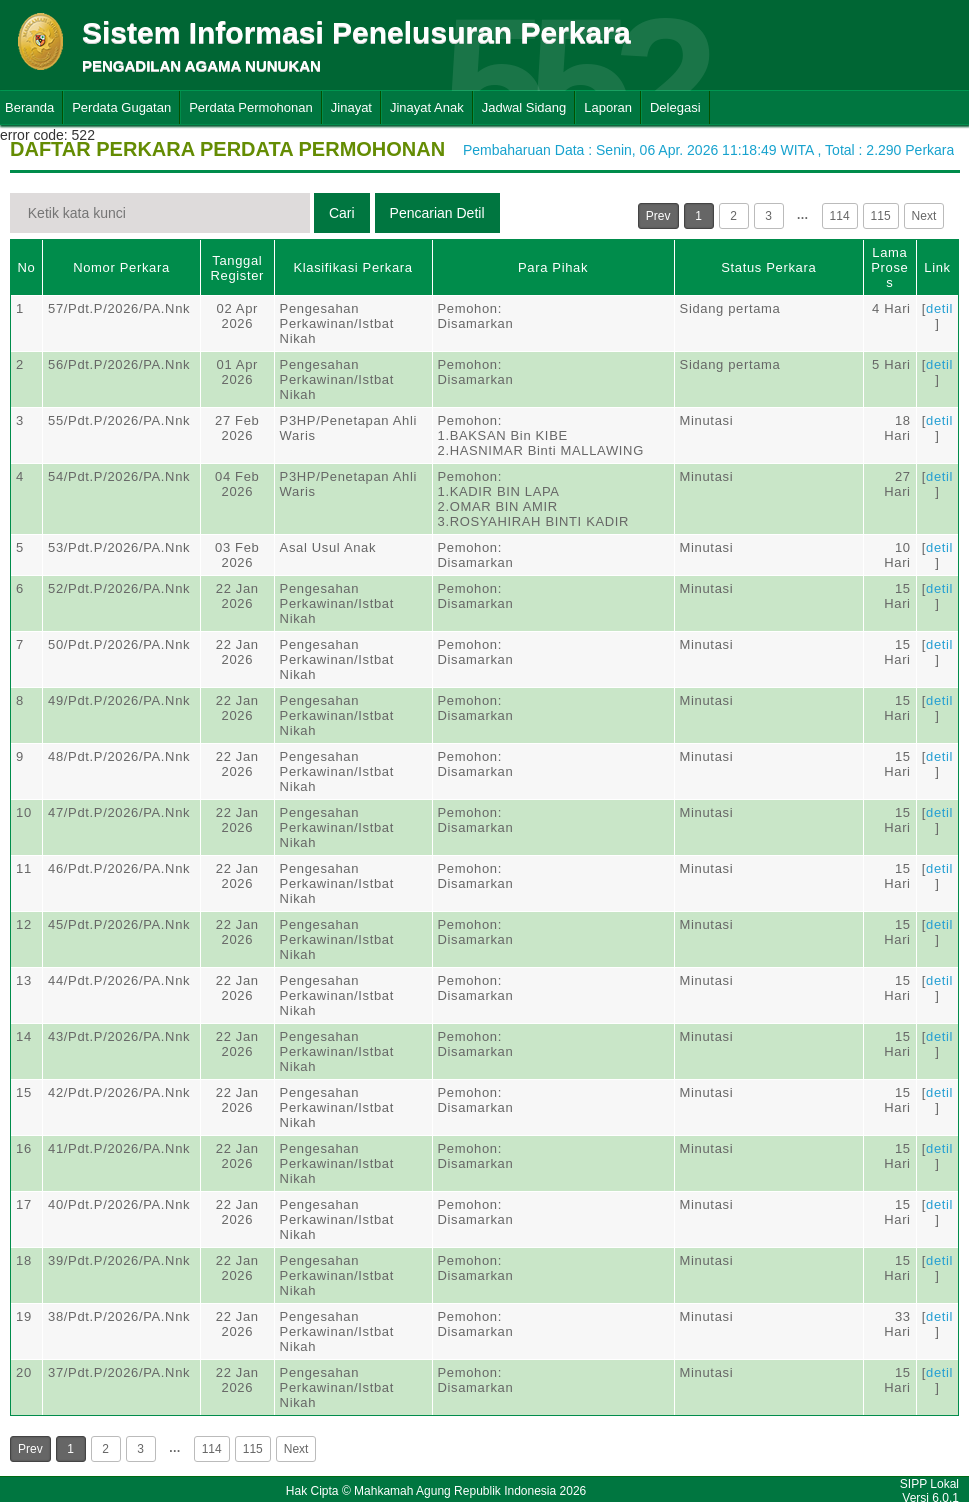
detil (939, 308)
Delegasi (675, 107)
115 (881, 216)
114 (840, 216)
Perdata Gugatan (121, 107)
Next (924, 216)
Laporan (608, 107)
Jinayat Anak (427, 107)
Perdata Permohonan (251, 107)
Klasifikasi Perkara (352, 267)
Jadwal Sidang (524, 107)
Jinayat (351, 107)
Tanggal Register (237, 268)
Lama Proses (889, 267)
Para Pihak (553, 267)
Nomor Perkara (121, 267)
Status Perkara (768, 267)
